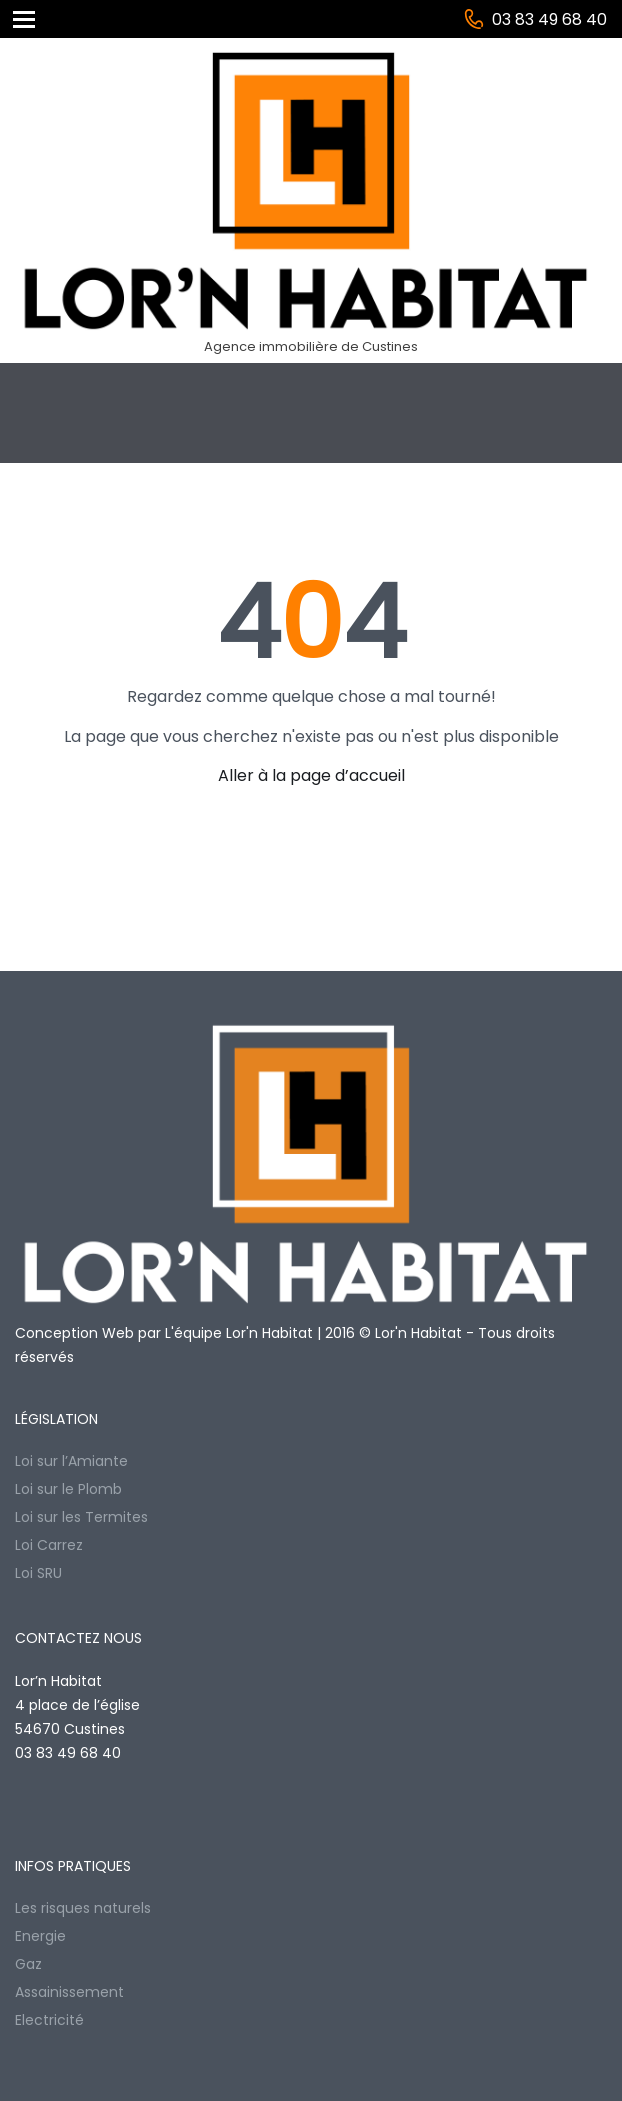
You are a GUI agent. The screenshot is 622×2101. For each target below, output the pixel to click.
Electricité (49, 2020)
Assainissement (69, 1992)
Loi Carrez (49, 1545)
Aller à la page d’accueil (311, 775)
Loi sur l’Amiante (71, 1461)
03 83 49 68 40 (549, 19)
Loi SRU (38, 1573)
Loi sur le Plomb (68, 1489)
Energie (40, 1936)
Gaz (28, 1964)
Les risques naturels (83, 1908)
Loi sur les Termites (81, 1517)
